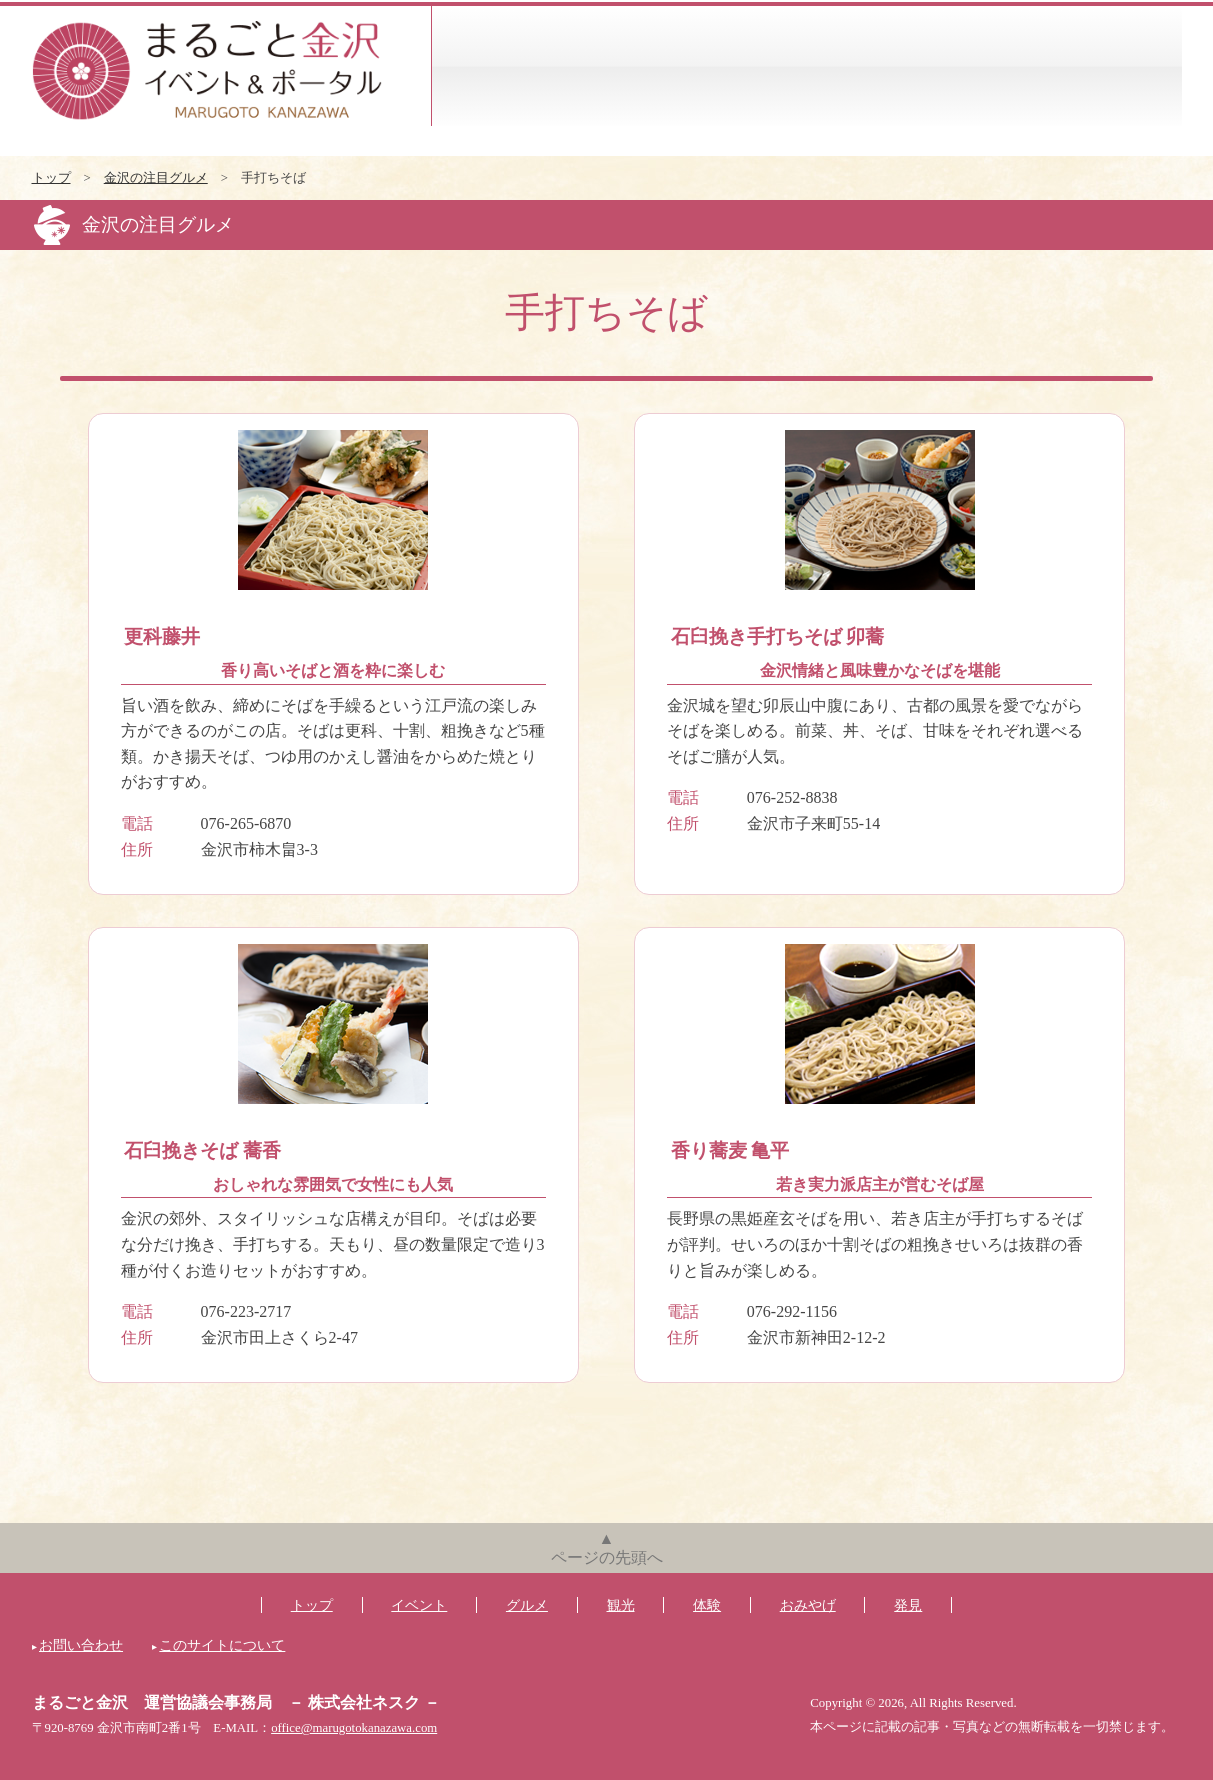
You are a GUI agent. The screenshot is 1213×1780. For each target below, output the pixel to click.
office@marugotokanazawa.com (354, 1728)
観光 (744, 66)
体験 (869, 66)
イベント (494, 66)
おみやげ (994, 66)
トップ (51, 178)
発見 (1119, 66)
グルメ (619, 66)
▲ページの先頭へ (607, 1548)
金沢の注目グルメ (156, 178)
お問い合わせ (81, 1645)
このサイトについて (222, 1645)
